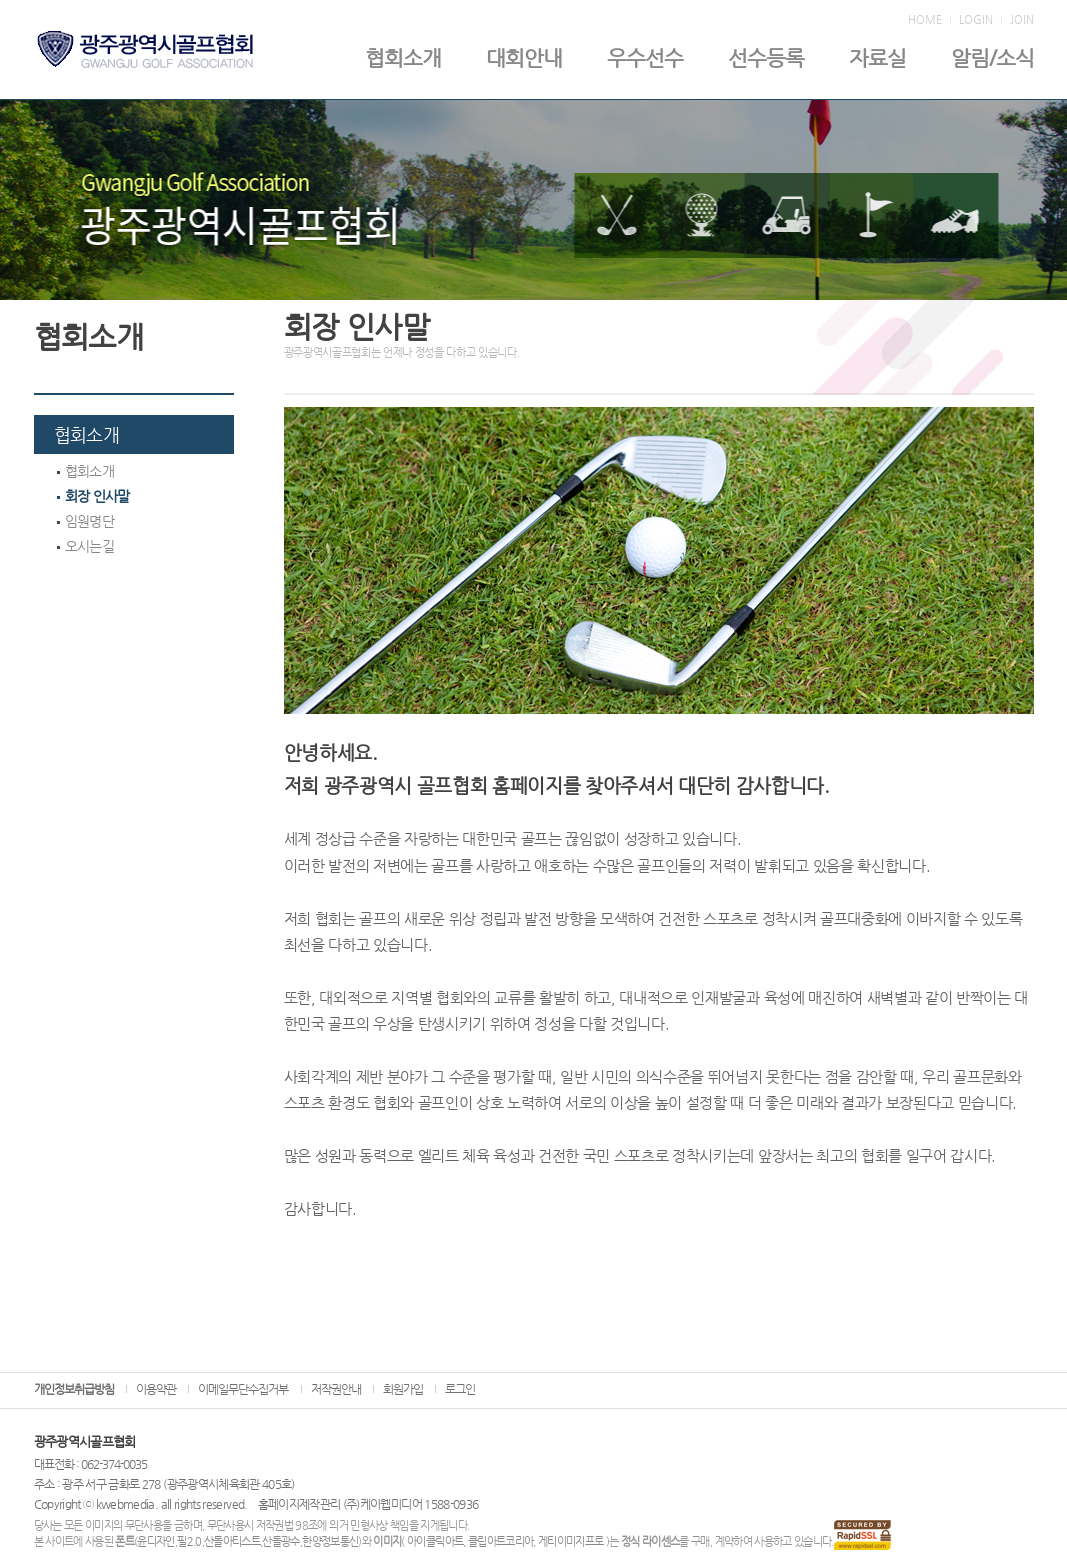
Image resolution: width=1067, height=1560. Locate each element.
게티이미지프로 (570, 1541)
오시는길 (85, 546)
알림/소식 (992, 58)
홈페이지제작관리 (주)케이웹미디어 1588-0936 (368, 1504)
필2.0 (189, 1541)
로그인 (460, 1389)
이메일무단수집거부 (243, 1389)
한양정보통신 (330, 1541)
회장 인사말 (93, 496)
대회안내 (524, 58)
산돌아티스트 (232, 1541)
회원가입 (403, 1389)
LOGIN (976, 20)
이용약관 (156, 1389)
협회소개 (403, 58)
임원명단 (85, 521)
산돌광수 (280, 1541)
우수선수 (645, 58)
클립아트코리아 (500, 1541)
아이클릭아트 (435, 1541)
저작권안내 (336, 1389)
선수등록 (766, 58)
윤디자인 (155, 1541)
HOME (925, 20)
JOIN (1022, 20)
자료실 (877, 58)
